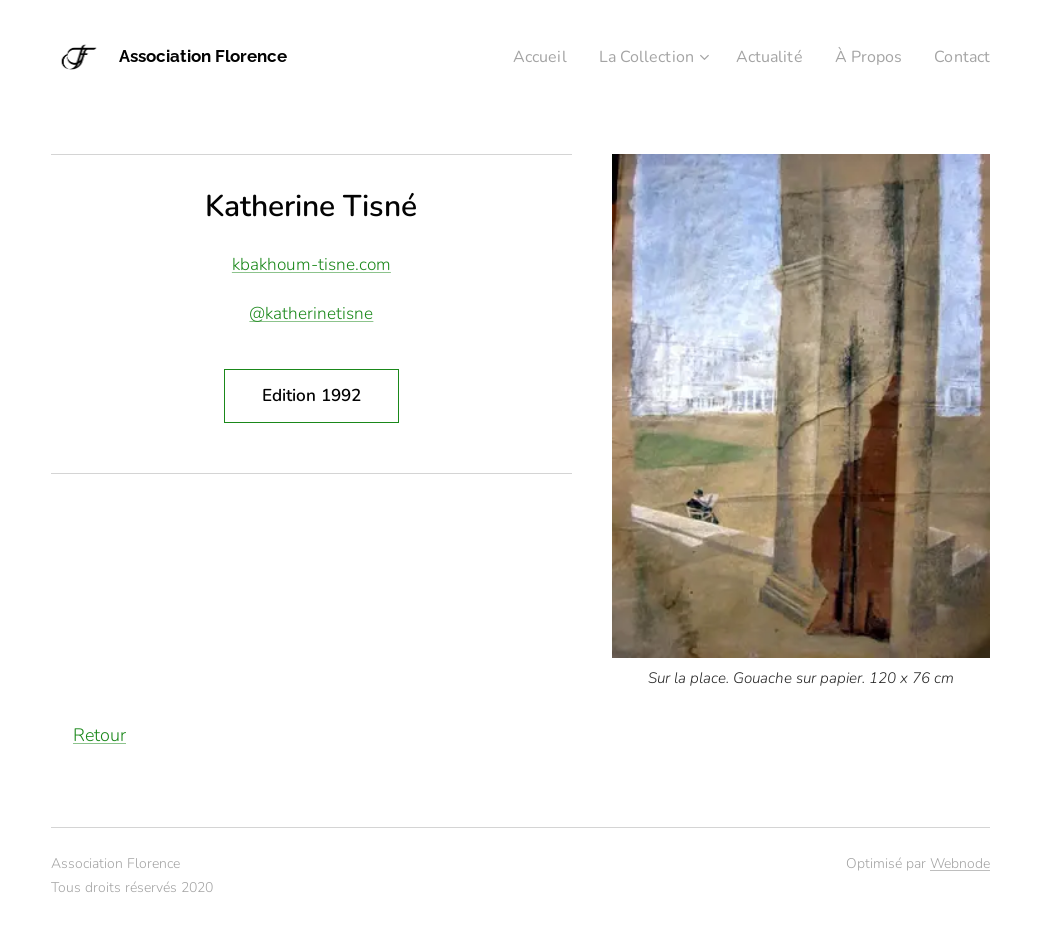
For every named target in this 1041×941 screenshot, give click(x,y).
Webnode (960, 863)
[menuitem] (517, 57)
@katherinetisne (311, 313)
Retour (99, 735)
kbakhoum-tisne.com (311, 264)
